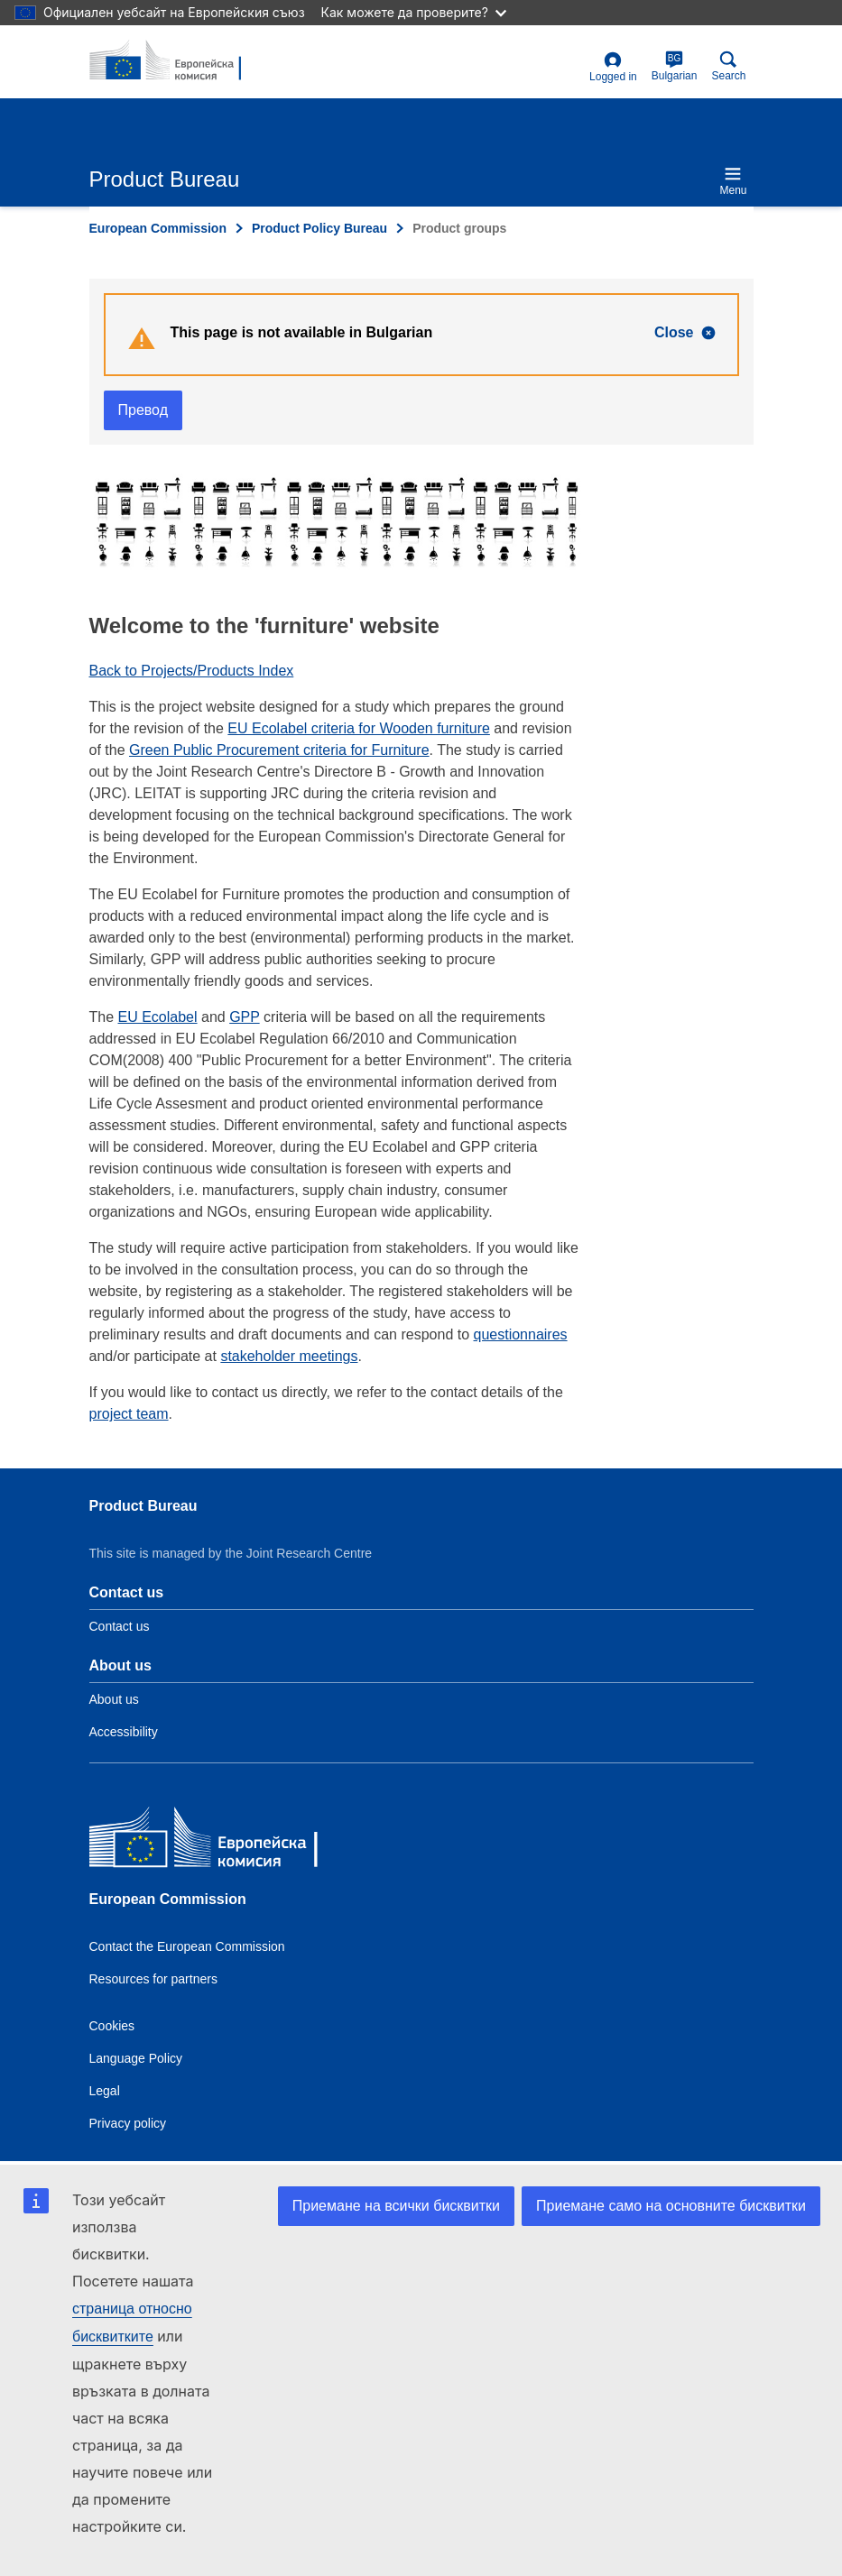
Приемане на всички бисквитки (396, 2205)
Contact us (119, 1626)
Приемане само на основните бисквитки (671, 2205)
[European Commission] (220, 1841)
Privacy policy (128, 2123)
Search (728, 66)
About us (114, 1699)
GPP (244, 1017)
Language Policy (136, 2058)
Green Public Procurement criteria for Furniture (279, 750)
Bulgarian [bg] (675, 66)
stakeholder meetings (288, 1356)
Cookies (112, 2026)
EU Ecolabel (158, 1017)
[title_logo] (176, 61)
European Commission (158, 228)
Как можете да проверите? (413, 12)
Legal (104, 2091)
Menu (732, 181)
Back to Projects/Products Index (191, 670)
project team (129, 1413)
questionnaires (521, 1334)
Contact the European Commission (187, 1946)
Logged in (613, 67)
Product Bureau (143, 1505)
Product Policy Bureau (319, 228)
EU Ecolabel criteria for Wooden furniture (358, 728)
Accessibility (123, 1732)
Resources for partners (153, 1979)
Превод (143, 410)
